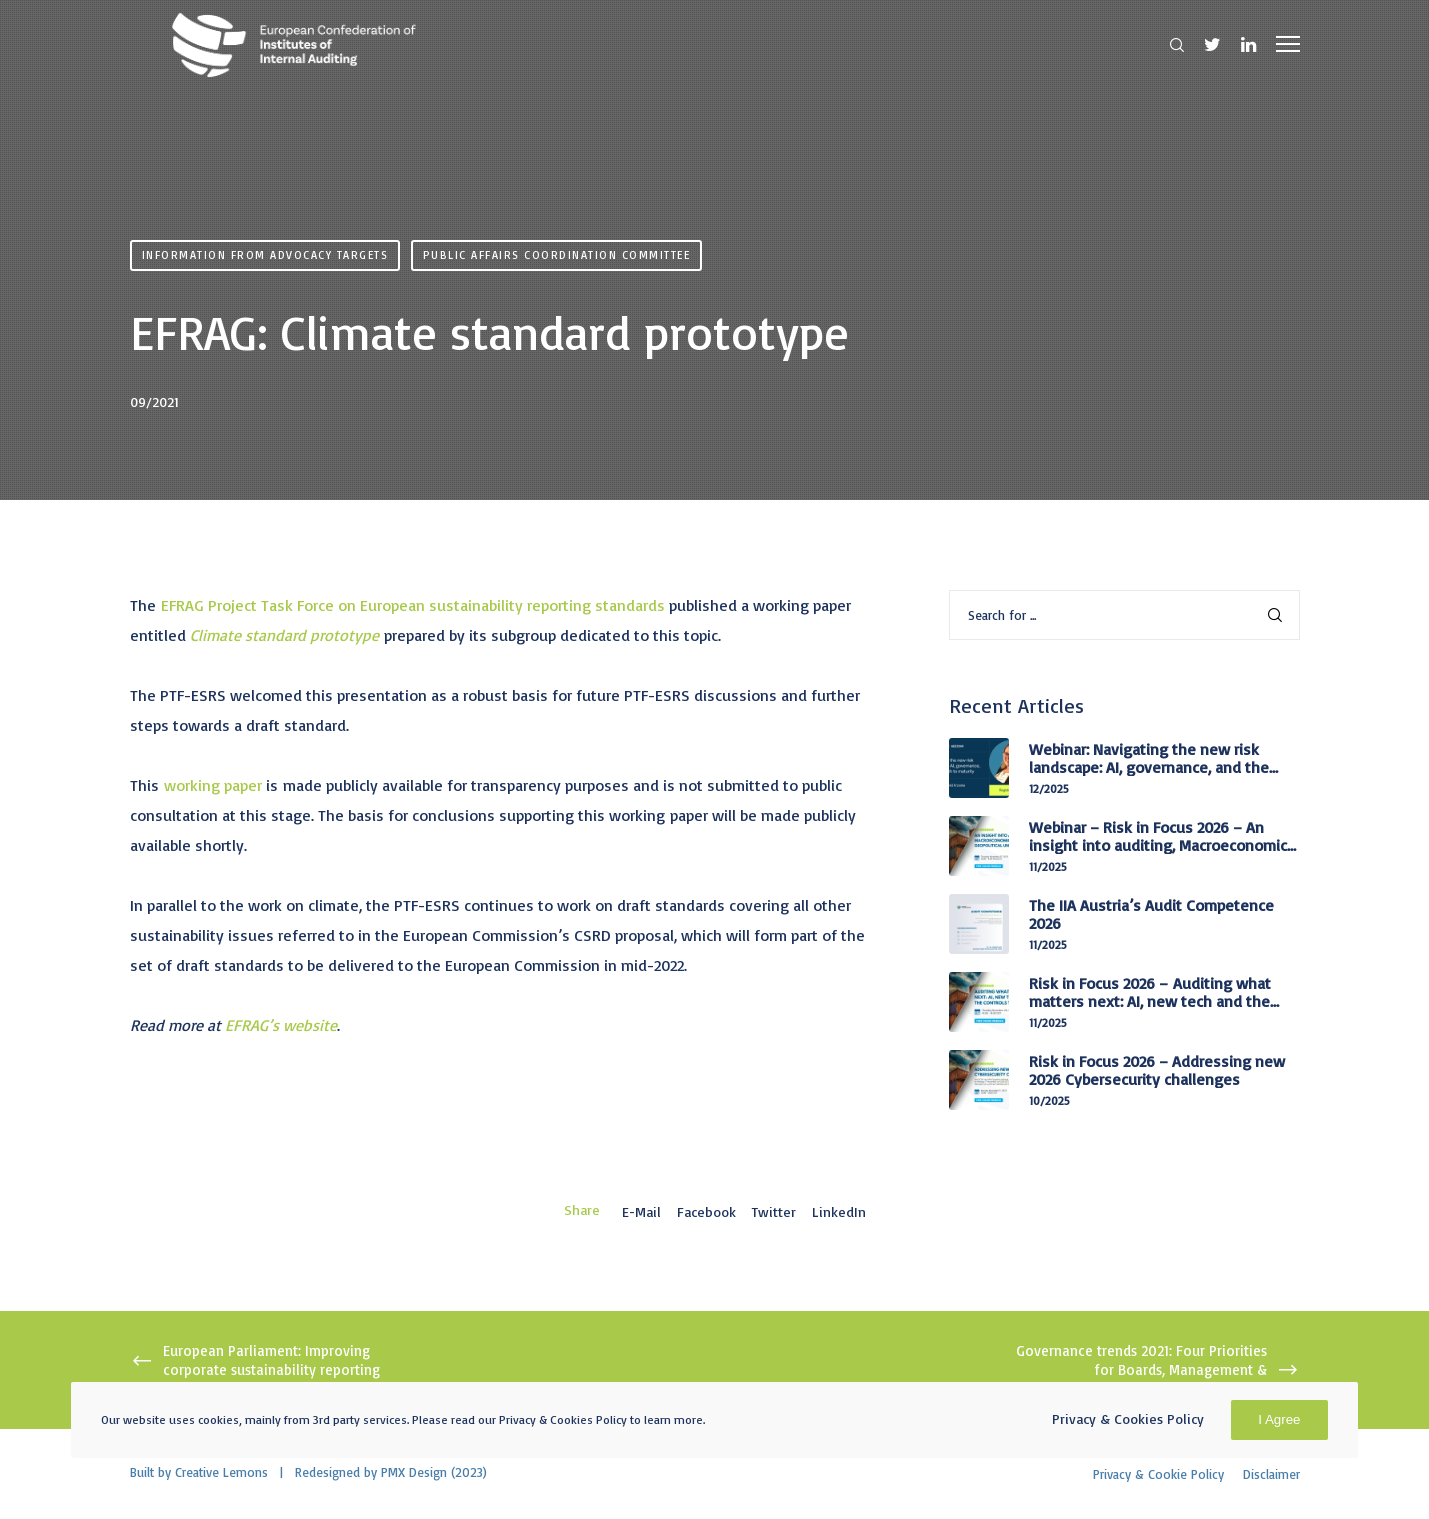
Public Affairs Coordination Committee (557, 255)
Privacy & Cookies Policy (1128, 1418)
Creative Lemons (221, 1472)
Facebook (706, 1211)
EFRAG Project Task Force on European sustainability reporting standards (413, 605)
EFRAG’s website (281, 1025)
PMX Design (414, 1472)
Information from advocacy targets (265, 255)
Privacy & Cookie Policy (1158, 1474)
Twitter (774, 1211)
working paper (213, 785)
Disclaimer (1271, 1474)
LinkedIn (839, 1211)
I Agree (1279, 1419)
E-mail (641, 1211)
